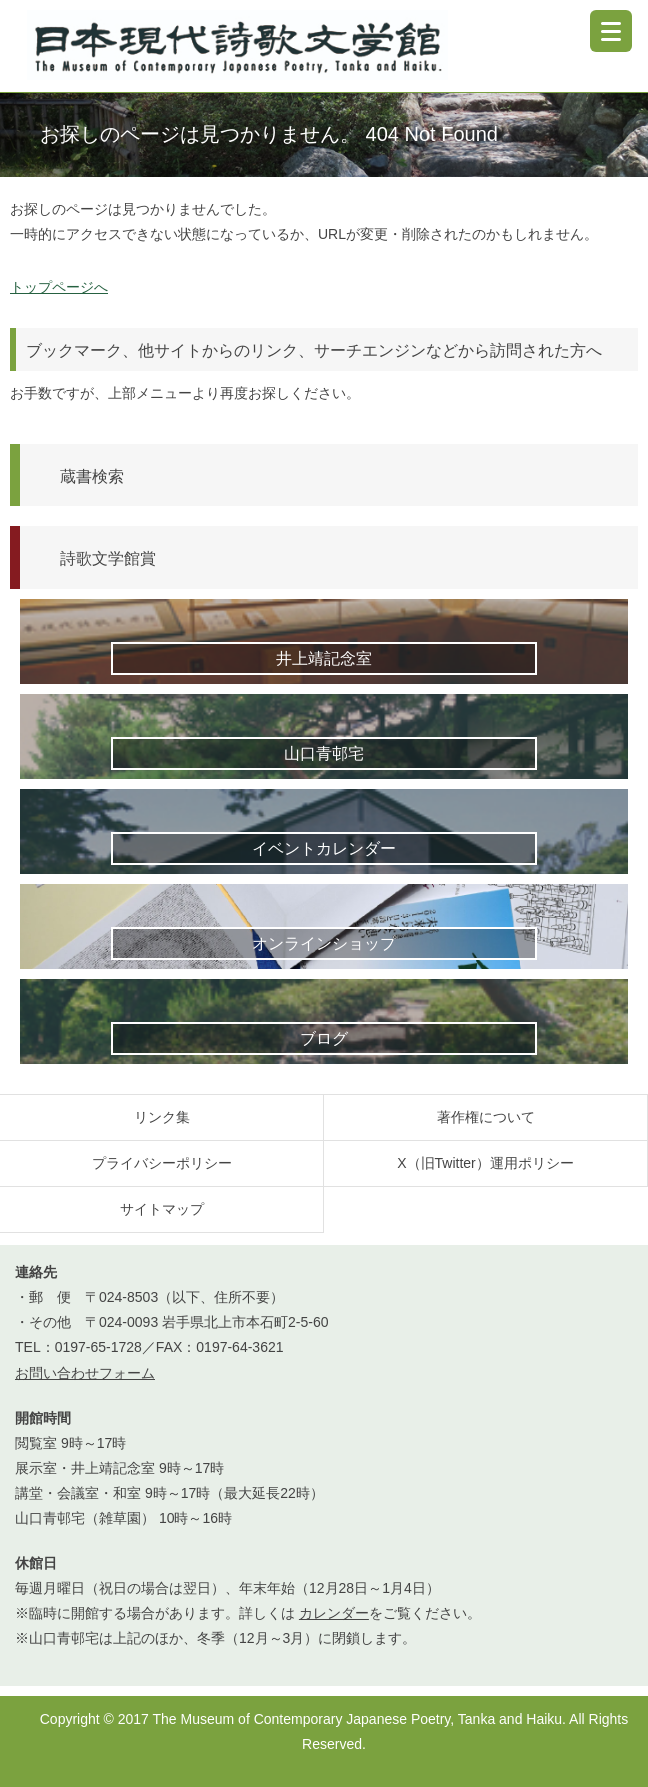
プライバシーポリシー (162, 1163)
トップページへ (59, 287)
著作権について (486, 1117)
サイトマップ (162, 1209)
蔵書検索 (92, 476)
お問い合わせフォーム (85, 1373)
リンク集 (162, 1117)
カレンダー (334, 1613)
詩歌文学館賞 (108, 558)
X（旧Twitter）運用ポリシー (485, 1163)
